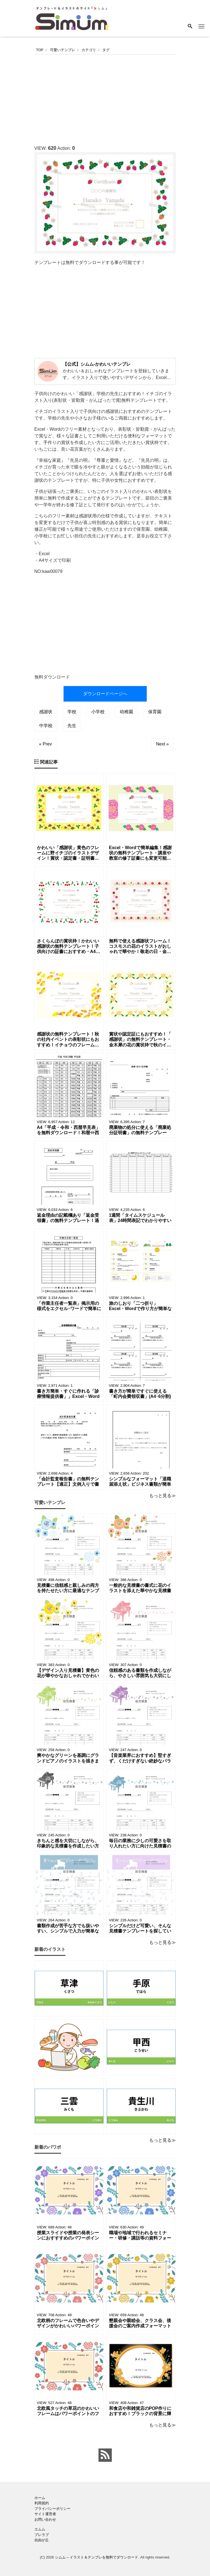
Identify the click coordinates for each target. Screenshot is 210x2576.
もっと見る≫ (162, 1495)
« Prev (45, 744)
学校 (71, 711)
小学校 (98, 711)
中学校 (45, 725)
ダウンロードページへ (105, 693)
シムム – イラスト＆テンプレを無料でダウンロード (96, 2557)
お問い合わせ (45, 2519)
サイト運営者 (45, 2514)
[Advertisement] (122, 98)
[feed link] (105, 2455)
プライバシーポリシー (52, 2509)
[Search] (190, 26)
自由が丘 (41, 2540)
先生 (71, 725)
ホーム (39, 2498)
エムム (39, 2529)
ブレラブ (41, 2535)
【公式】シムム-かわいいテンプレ (97, 364)
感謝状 (45, 711)
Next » (162, 744)
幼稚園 (126, 711)
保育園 (154, 711)
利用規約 (41, 2503)
